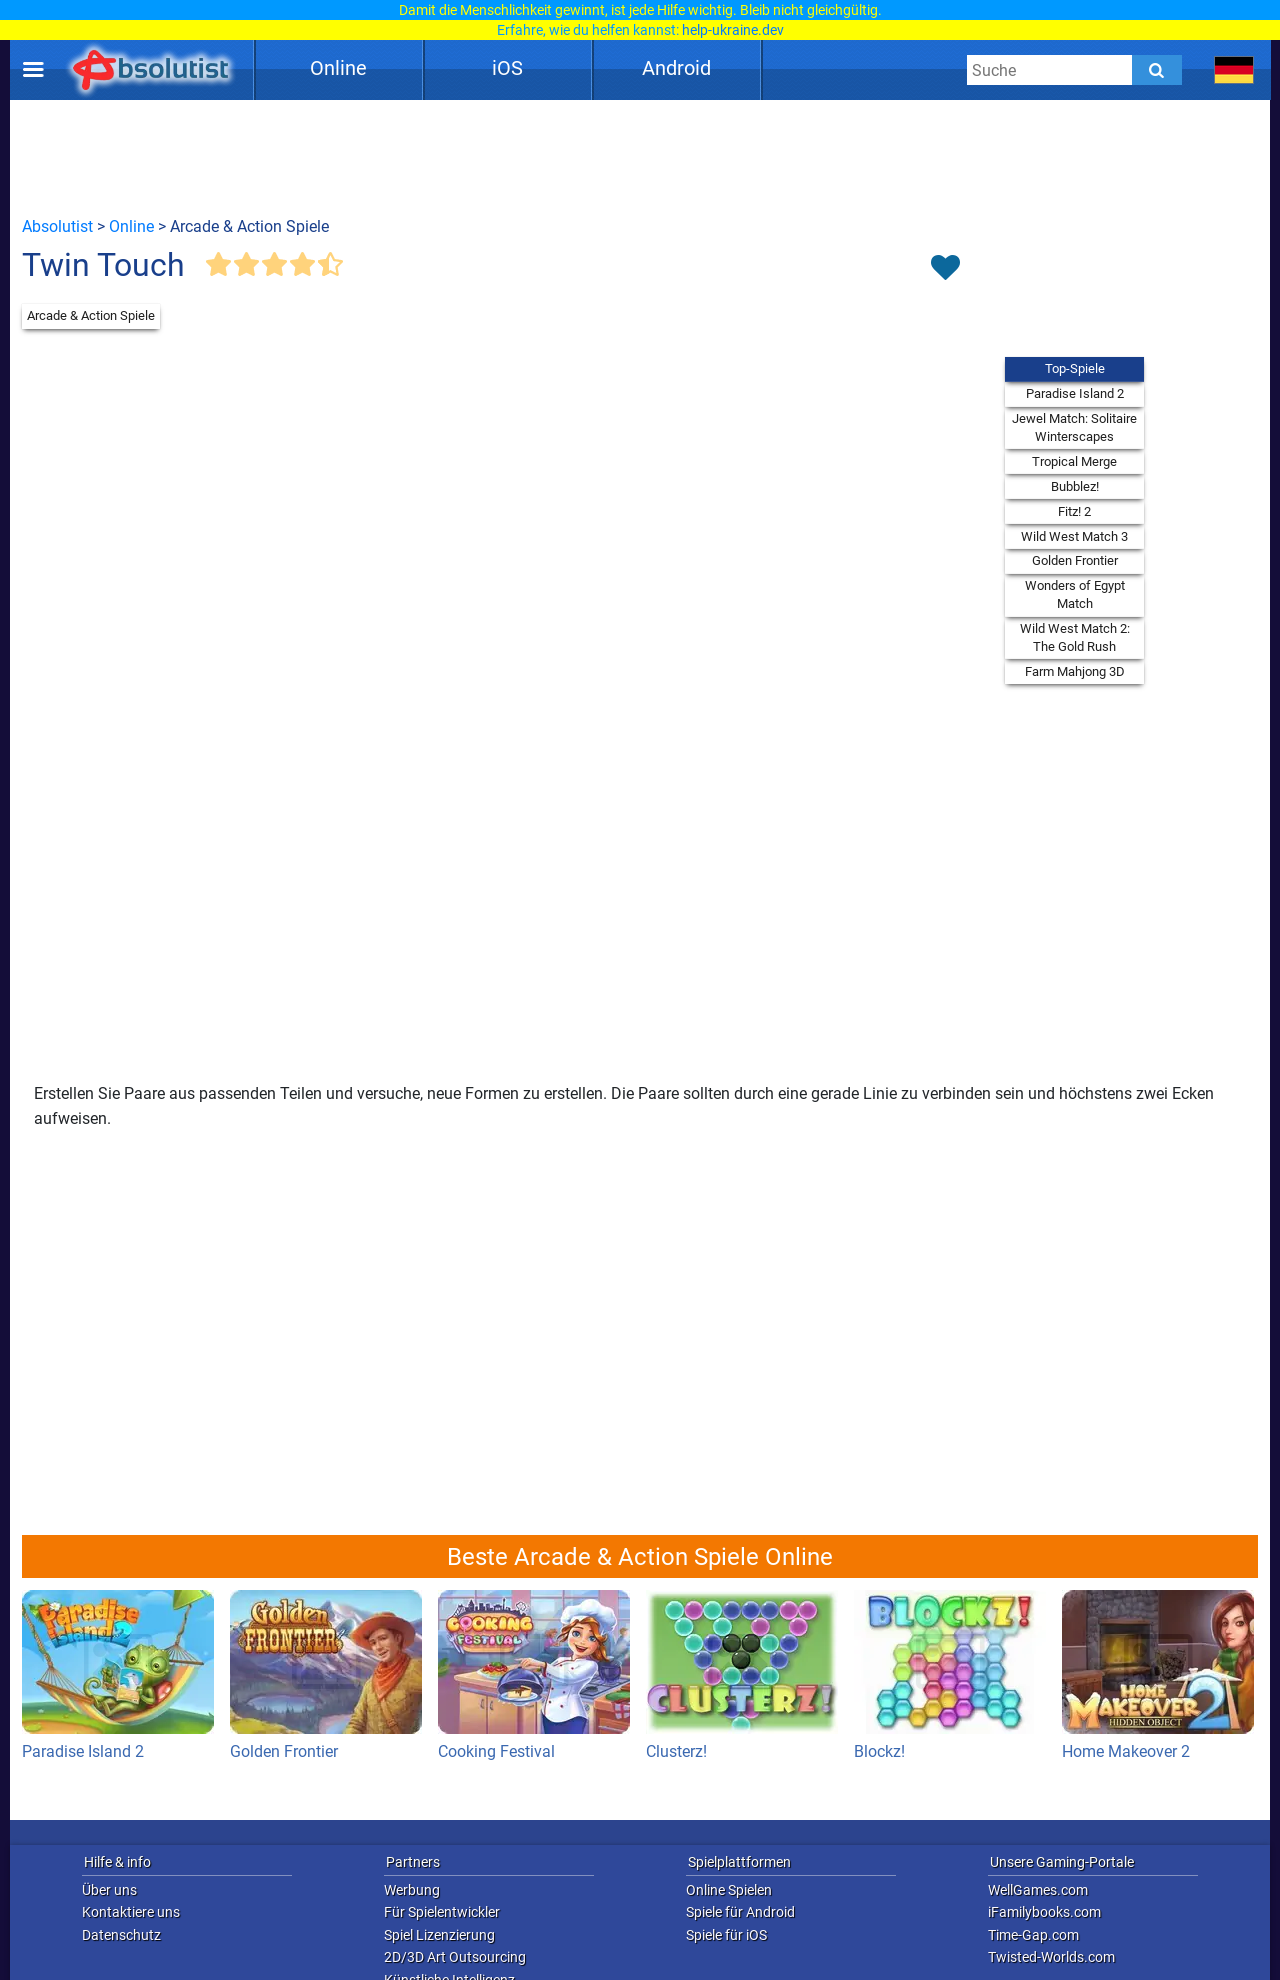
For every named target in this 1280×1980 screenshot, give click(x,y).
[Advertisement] (640, 157)
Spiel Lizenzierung (439, 1935)
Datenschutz (121, 1935)
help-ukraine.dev (733, 30)
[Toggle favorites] (945, 269)
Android (676, 68)
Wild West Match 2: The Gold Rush (1075, 637)
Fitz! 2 (1074, 511)
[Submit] (1157, 70)
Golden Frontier (1075, 560)
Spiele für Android (740, 1912)
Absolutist (57, 226)
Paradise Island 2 (1075, 393)
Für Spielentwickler (442, 1912)
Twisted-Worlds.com (1051, 1957)
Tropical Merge (1074, 461)
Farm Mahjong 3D (1075, 671)
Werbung (412, 1890)
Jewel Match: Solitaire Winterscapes (1074, 427)
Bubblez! (1075, 486)
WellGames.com (1038, 1890)
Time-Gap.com (1033, 1935)
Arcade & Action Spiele (91, 315)
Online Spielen (729, 1890)
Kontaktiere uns (131, 1912)
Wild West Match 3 (1074, 536)
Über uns (109, 1890)
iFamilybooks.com (1044, 1912)
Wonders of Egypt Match (1075, 594)
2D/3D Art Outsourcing (455, 1957)
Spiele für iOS (726, 1935)
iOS (507, 68)
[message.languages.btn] (1234, 70)
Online (338, 68)
